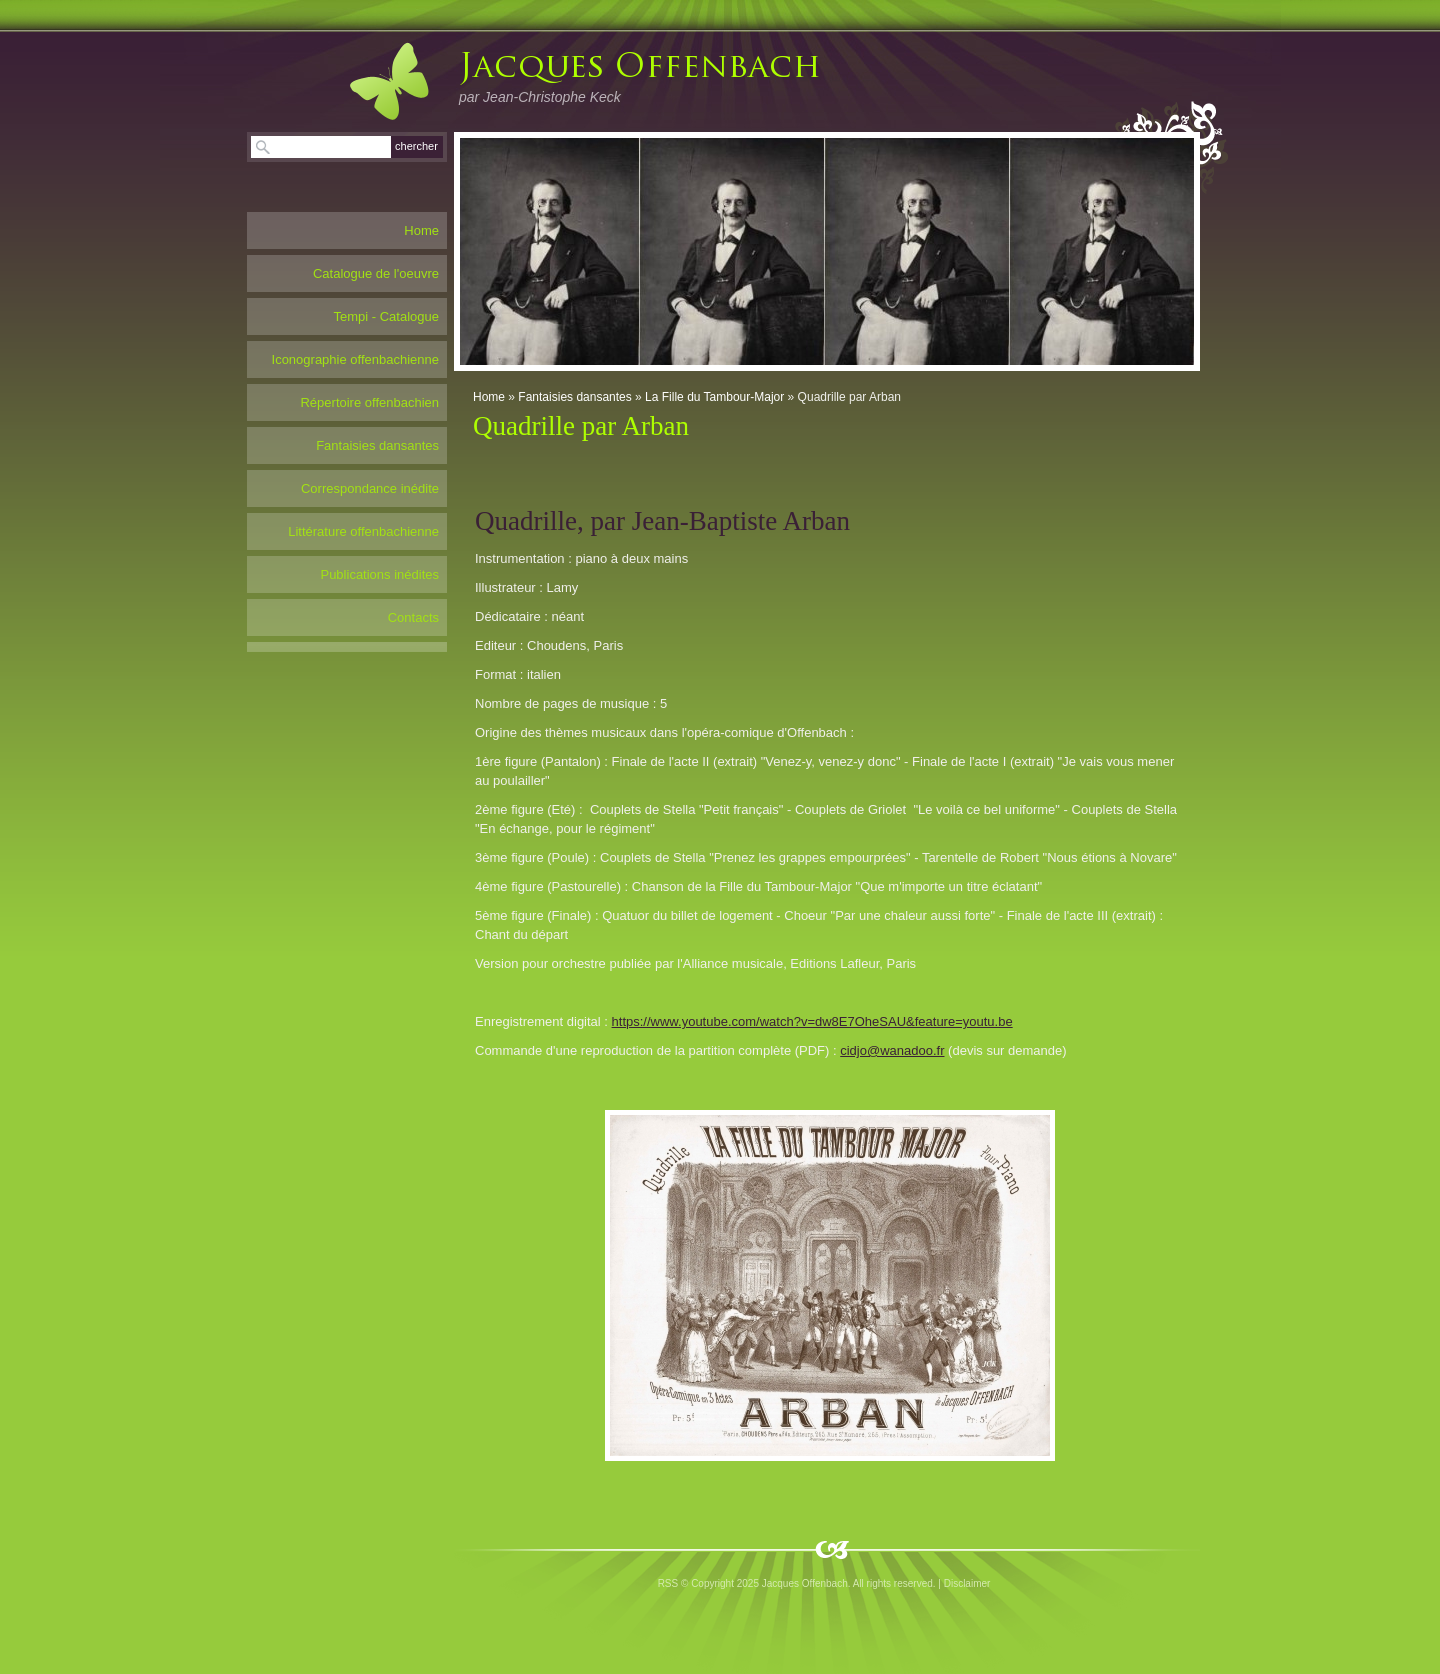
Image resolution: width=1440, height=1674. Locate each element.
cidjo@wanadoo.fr (892, 1050)
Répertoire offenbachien (369, 402)
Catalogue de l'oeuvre (376, 273)
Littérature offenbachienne (363, 531)
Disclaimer (967, 1583)
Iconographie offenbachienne (355, 359)
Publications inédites (379, 574)
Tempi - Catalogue (387, 316)
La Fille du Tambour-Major (714, 397)
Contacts (413, 617)
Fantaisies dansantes (574, 397)
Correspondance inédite (370, 488)
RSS (668, 1583)
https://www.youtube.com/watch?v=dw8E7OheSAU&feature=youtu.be (812, 1021)
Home (489, 397)
